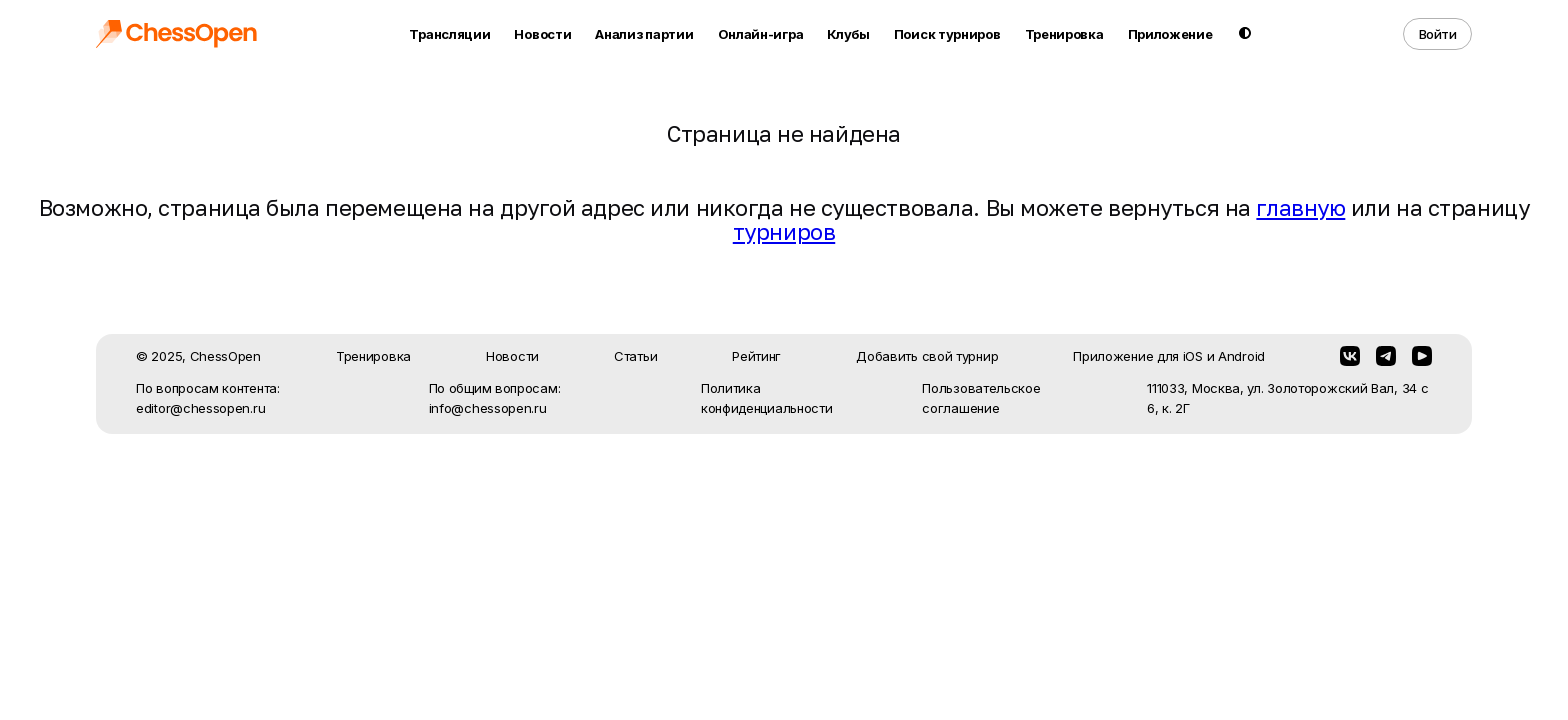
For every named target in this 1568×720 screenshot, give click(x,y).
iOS (1193, 356)
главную (1300, 207)
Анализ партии (644, 34)
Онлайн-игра (761, 34)
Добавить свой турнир (927, 356)
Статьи (635, 356)
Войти (1438, 34)
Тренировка (1064, 34)
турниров (784, 231)
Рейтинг (756, 356)
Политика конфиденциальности (767, 398)
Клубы (848, 34)
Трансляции (449, 34)
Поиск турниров (947, 34)
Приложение (1170, 34)
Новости (542, 34)
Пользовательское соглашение (981, 398)
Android (1241, 356)
